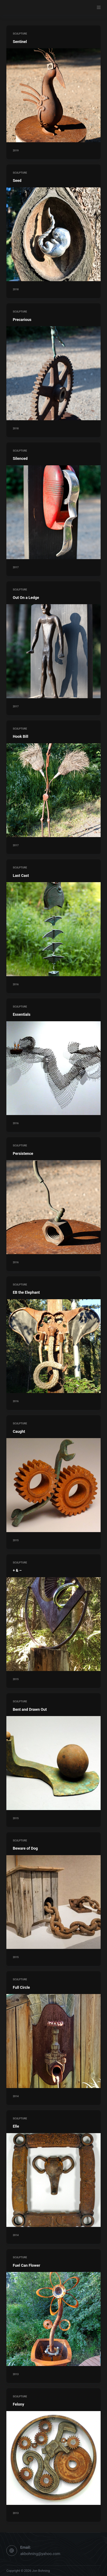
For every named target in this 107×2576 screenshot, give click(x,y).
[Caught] (53, 1485)
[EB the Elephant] (53, 1346)
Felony (18, 2404)
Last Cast (21, 875)
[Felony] (53, 2458)
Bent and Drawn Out (30, 1709)
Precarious (22, 319)
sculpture (20, 33)
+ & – (17, 1570)
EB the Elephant (26, 1292)
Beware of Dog (25, 1848)
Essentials (21, 1014)
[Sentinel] (53, 95)
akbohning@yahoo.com (40, 2553)
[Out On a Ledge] (53, 651)
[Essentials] (53, 1068)
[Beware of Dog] (53, 1902)
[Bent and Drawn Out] (53, 1763)
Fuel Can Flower (26, 2265)
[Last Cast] (53, 929)
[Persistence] (53, 1207)
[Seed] (53, 234)
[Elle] (53, 2180)
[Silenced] (53, 512)
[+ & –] (53, 1624)
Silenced (20, 458)
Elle (16, 2126)
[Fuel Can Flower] (53, 2319)
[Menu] (99, 7)
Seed (17, 180)
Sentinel (20, 41)
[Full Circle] (53, 2041)
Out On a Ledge (26, 597)
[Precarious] (53, 373)
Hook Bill (20, 736)
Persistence (23, 1153)
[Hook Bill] (53, 790)
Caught (19, 1431)
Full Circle (21, 1987)
